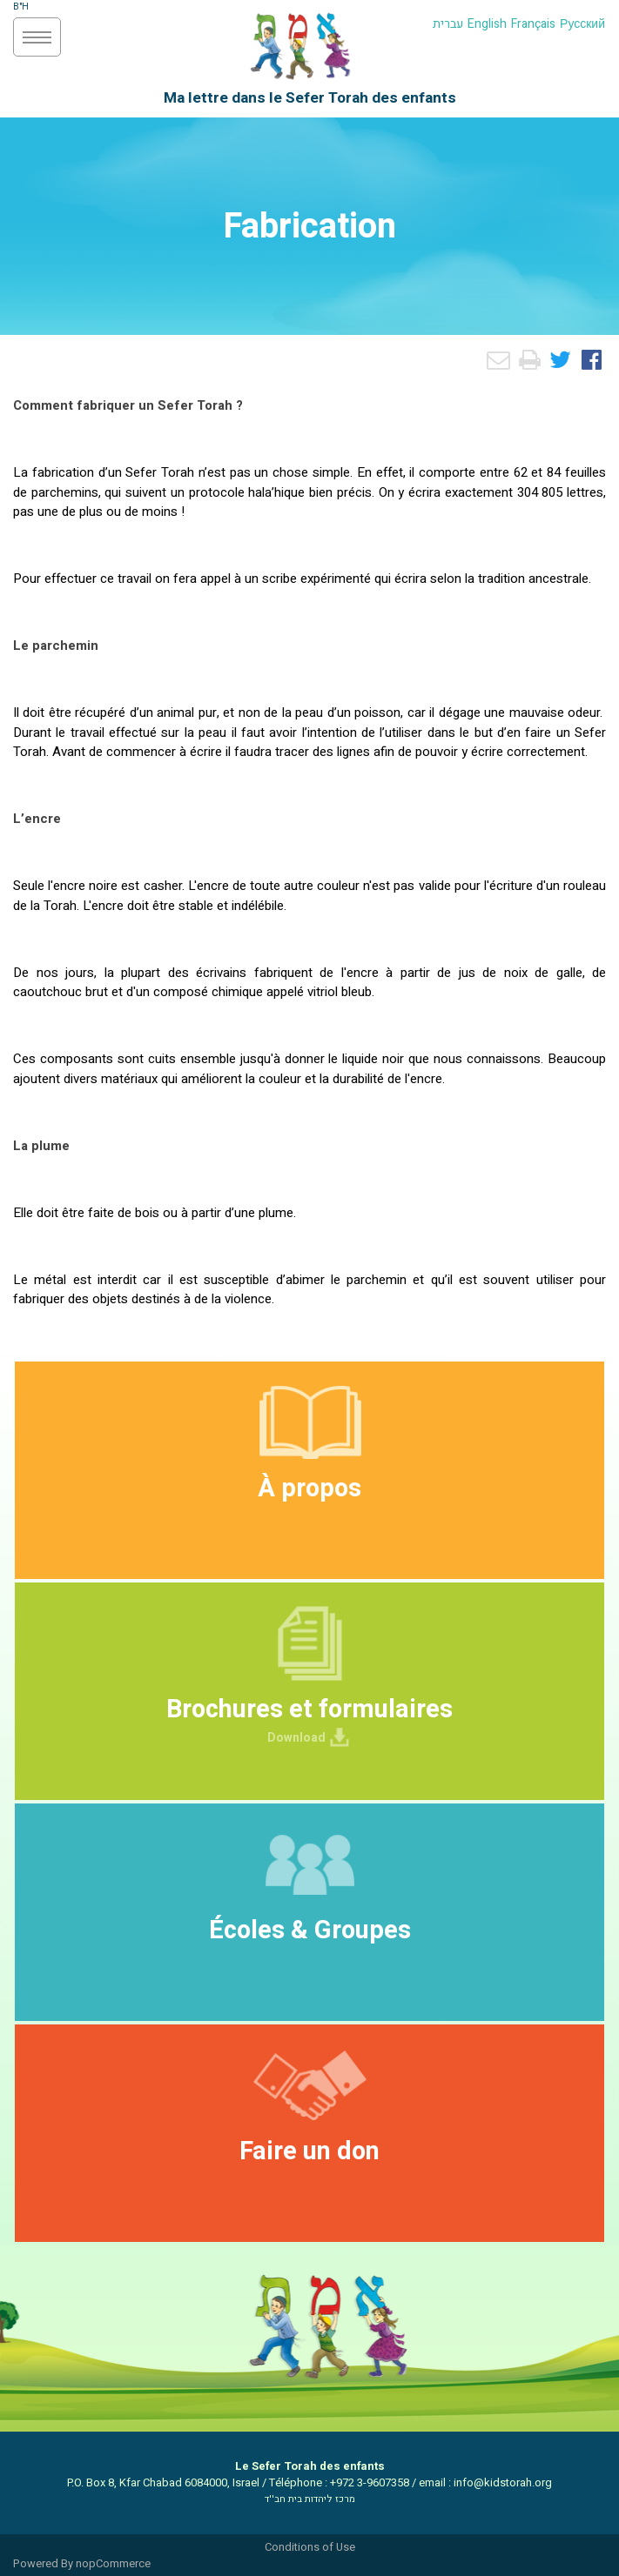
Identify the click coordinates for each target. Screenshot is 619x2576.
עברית (448, 24)
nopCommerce (113, 2563)
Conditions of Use (310, 2547)
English (487, 24)
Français (533, 24)
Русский (582, 24)
